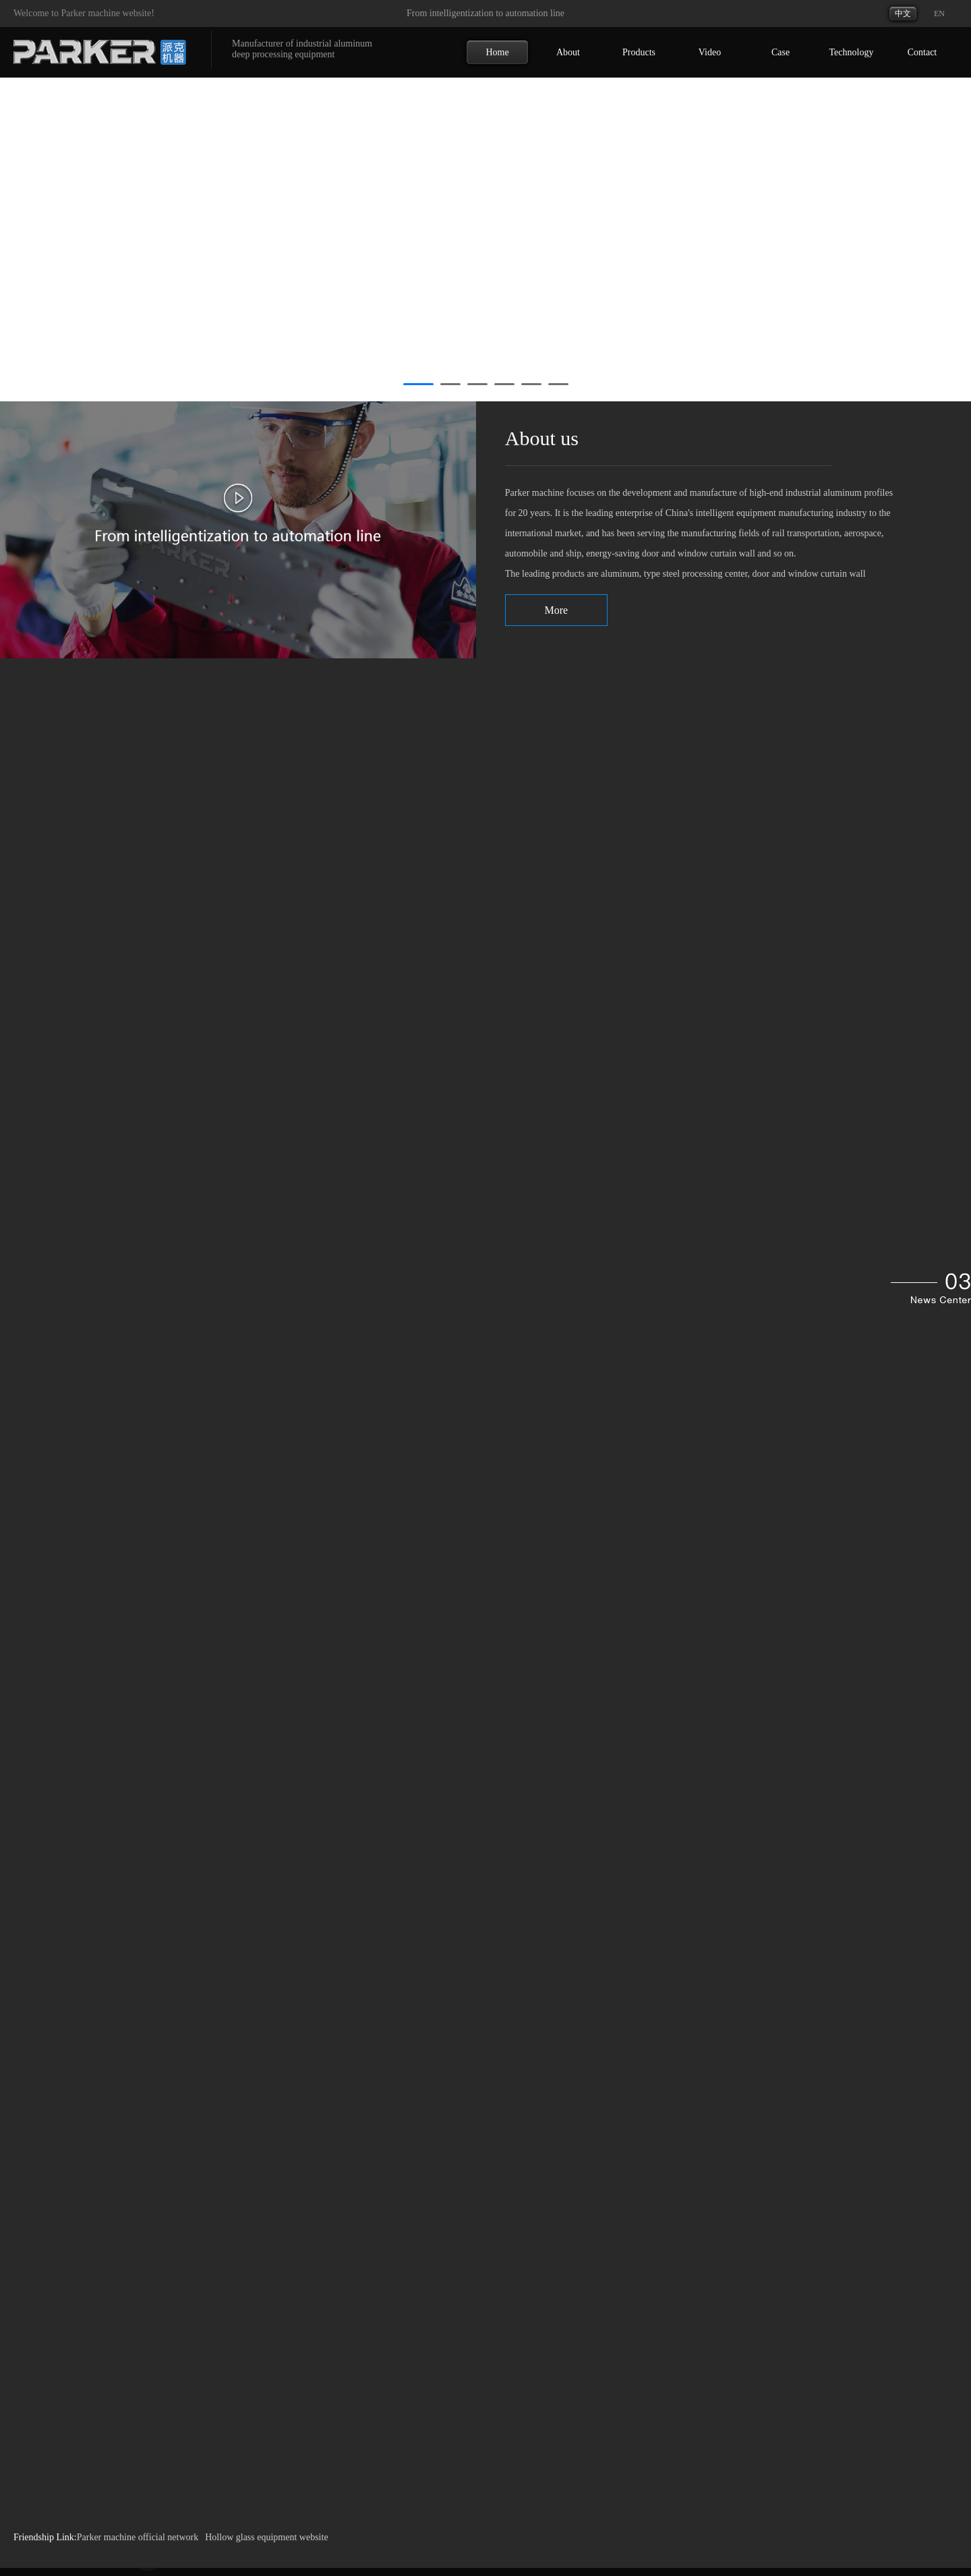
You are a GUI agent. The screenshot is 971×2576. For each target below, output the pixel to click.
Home (497, 52)
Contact (922, 52)
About (568, 52)
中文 (903, 13)
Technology (851, 52)
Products (638, 52)
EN (939, 13)
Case (780, 52)
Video (710, 52)
